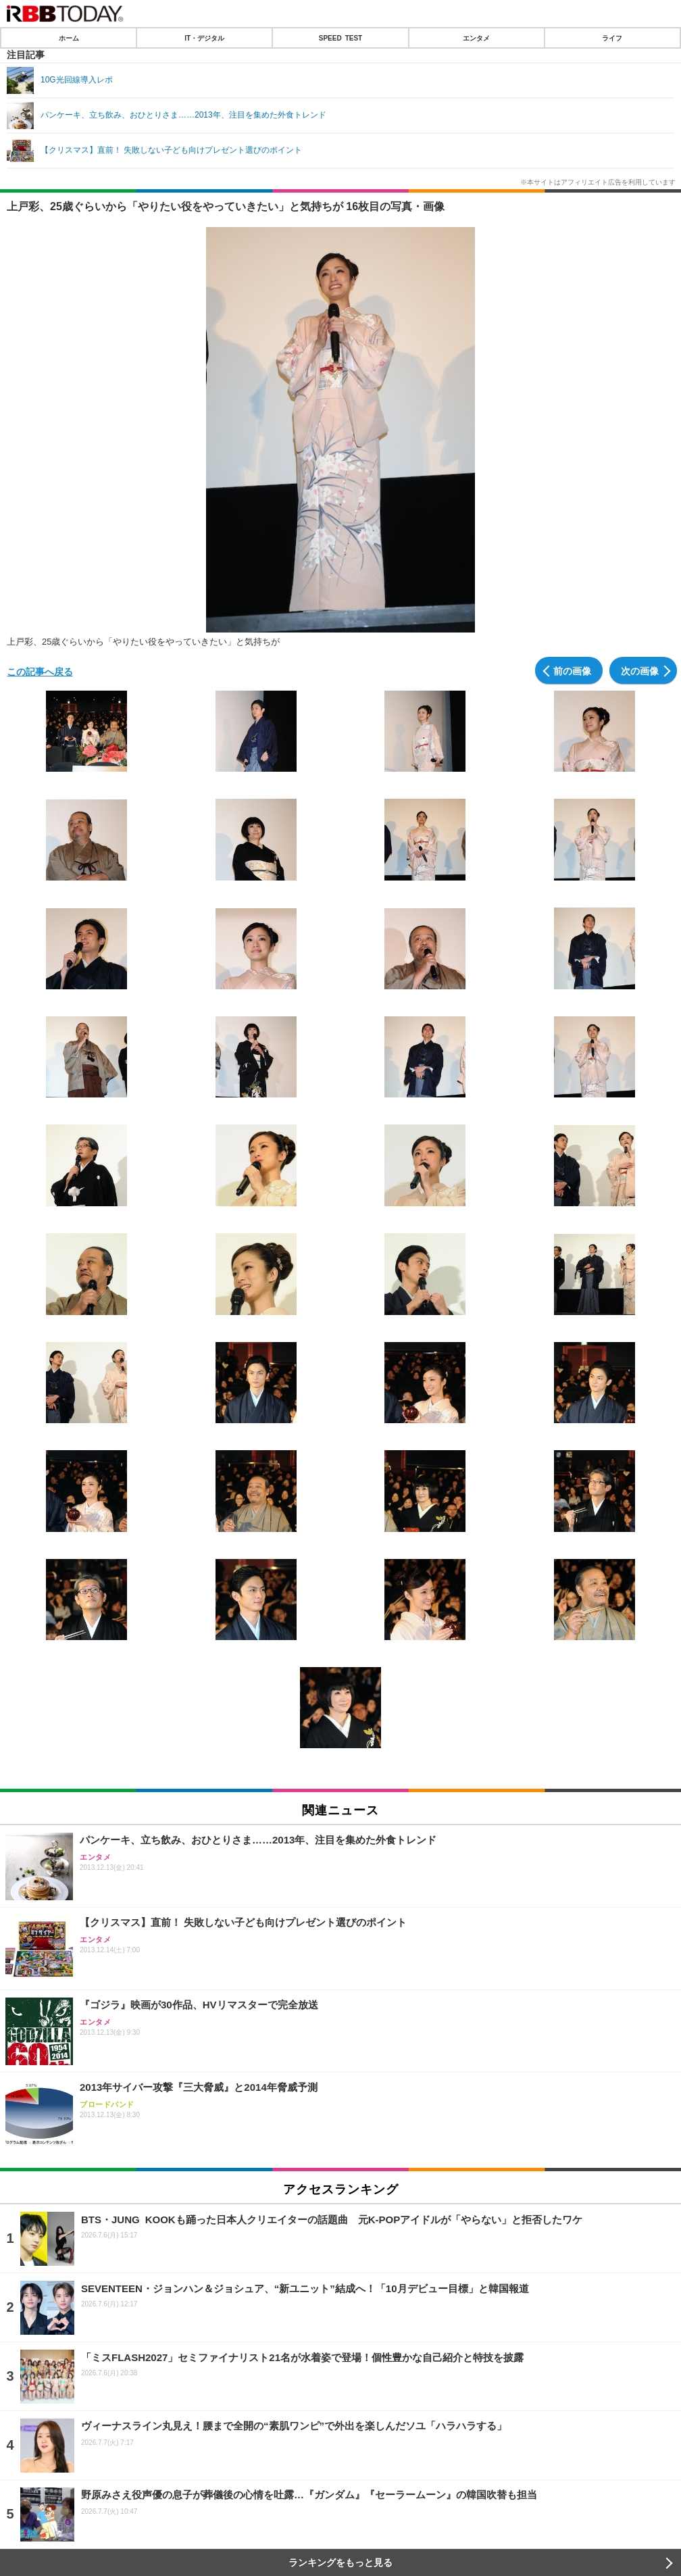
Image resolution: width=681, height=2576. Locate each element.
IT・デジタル (204, 37)
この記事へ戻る (40, 671)
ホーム (69, 37)
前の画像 (572, 670)
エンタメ (476, 37)
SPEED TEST (340, 37)
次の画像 (640, 670)
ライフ (612, 37)
